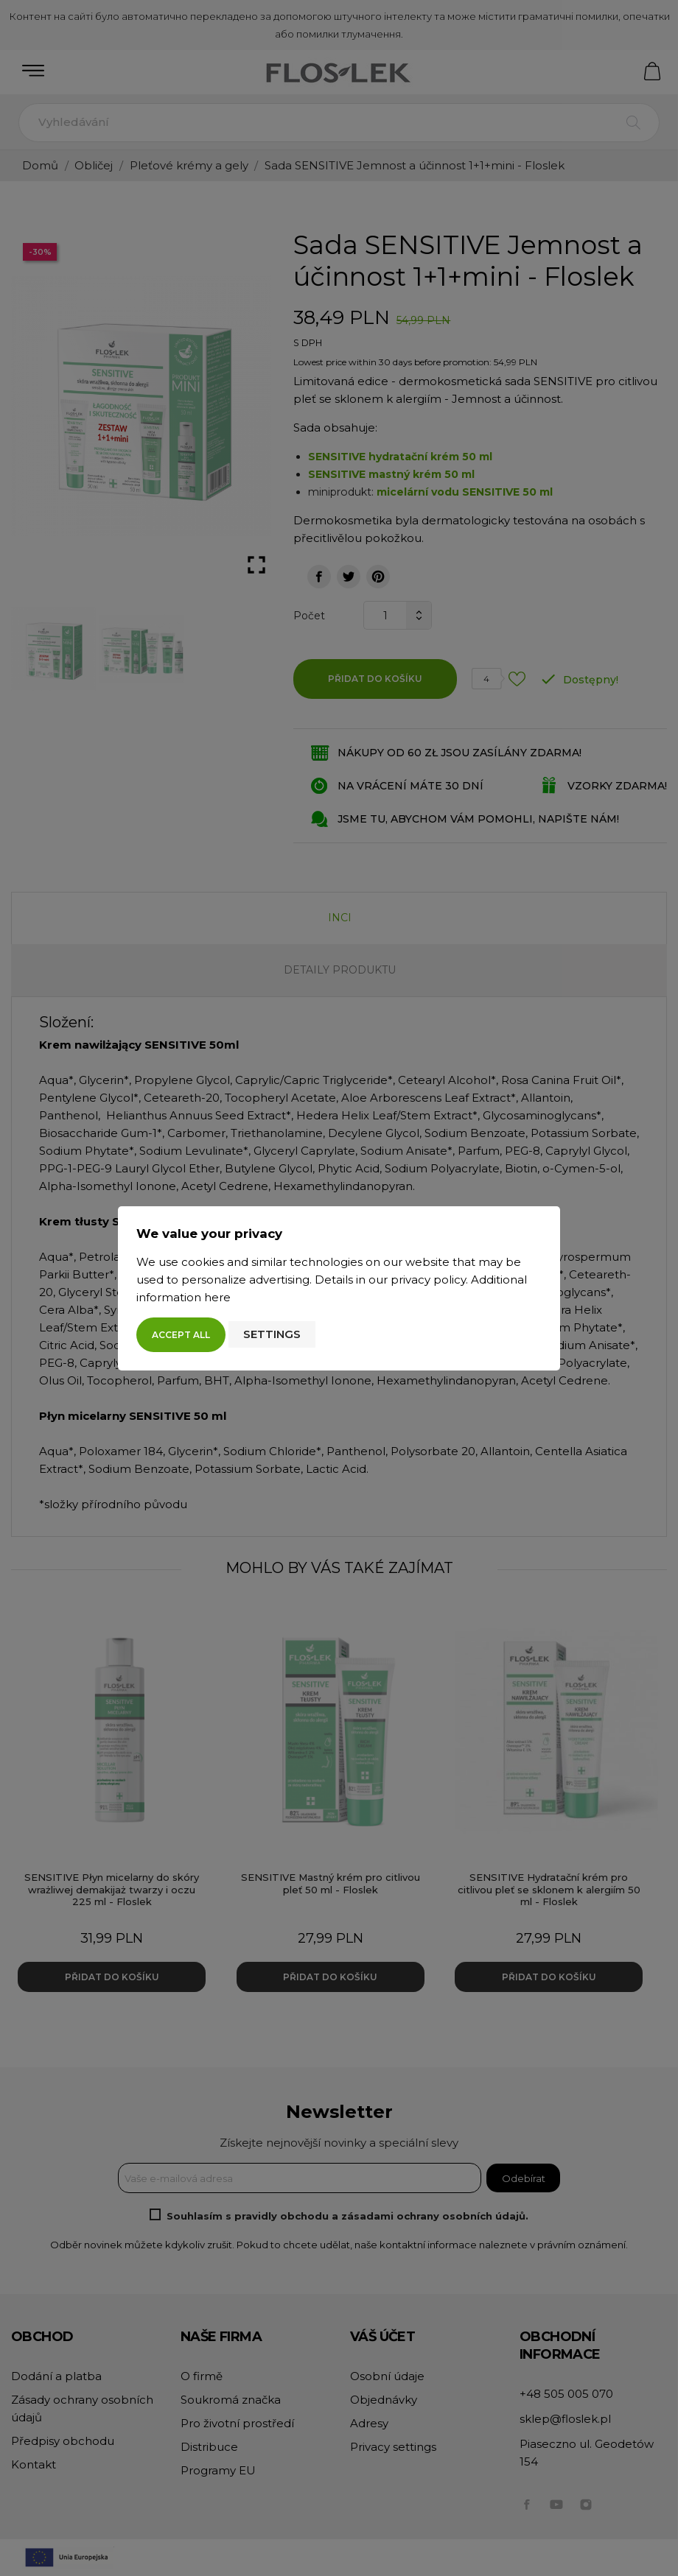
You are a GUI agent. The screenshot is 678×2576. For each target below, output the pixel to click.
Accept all (181, 1334)
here (217, 1297)
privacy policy (428, 1280)
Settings (272, 1334)
